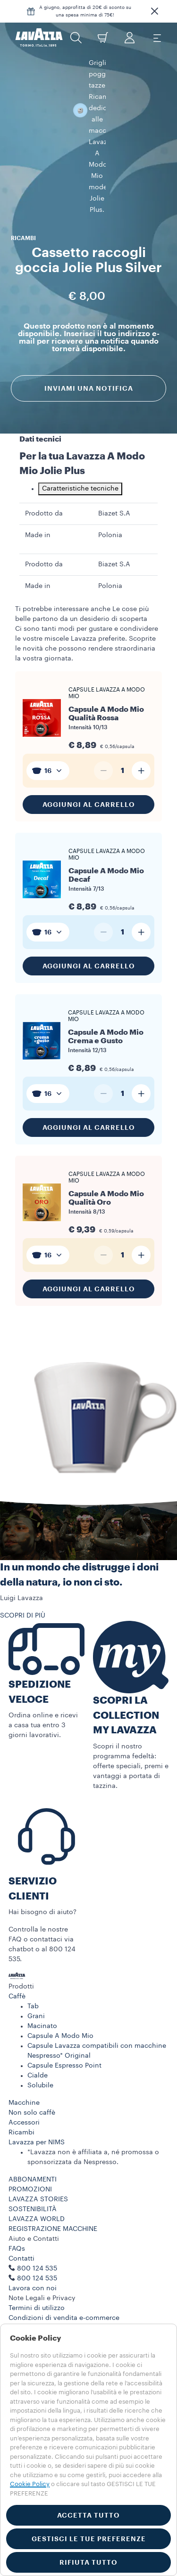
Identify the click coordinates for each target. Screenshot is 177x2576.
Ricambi (21, 2108)
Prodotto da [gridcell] (44, 489)
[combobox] (47, 746)
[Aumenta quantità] (141, 746)
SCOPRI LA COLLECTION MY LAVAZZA (126, 1691)
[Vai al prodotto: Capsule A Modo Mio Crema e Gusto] (88, 1013)
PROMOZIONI (30, 2165)
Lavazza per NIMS (36, 2118)
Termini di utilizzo (36, 2284)
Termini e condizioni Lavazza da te (63, 2304)
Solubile (40, 2061)
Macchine (24, 2079)
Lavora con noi (32, 2264)
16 (48, 746)
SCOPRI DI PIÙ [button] (22, 1591)
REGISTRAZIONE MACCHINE (52, 2205)
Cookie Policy (30, 2484)
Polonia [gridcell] (110, 511)
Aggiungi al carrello (88, 780)
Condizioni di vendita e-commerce (63, 2294)
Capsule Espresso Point (64, 2041)
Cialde (37, 2051)
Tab (33, 1982)
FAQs (16, 2225)
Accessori (24, 2098)
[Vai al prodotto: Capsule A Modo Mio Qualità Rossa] (88, 690)
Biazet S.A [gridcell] (114, 489)
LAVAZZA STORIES (38, 2175)
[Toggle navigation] (156, 37)
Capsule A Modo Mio (60, 2012)
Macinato (42, 2002)
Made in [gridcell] (38, 511)
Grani (36, 1992)
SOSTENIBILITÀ (32, 2185)
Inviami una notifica (88, 327)
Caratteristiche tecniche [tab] (80, 464)
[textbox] (47, 746)
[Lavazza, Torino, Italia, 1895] (39, 37)
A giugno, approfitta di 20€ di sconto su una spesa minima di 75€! (85, 11)
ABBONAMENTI (32, 2155)
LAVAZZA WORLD (36, 2195)
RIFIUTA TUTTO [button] (88, 2562)
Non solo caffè (31, 2088)
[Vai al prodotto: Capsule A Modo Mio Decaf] (88, 852)
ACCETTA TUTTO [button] (88, 2515)
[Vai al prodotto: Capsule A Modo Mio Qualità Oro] (88, 1175)
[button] (154, 11)
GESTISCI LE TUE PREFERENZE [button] (89, 2539)
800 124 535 (37, 2254)
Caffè (16, 1972)
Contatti (21, 2234)
